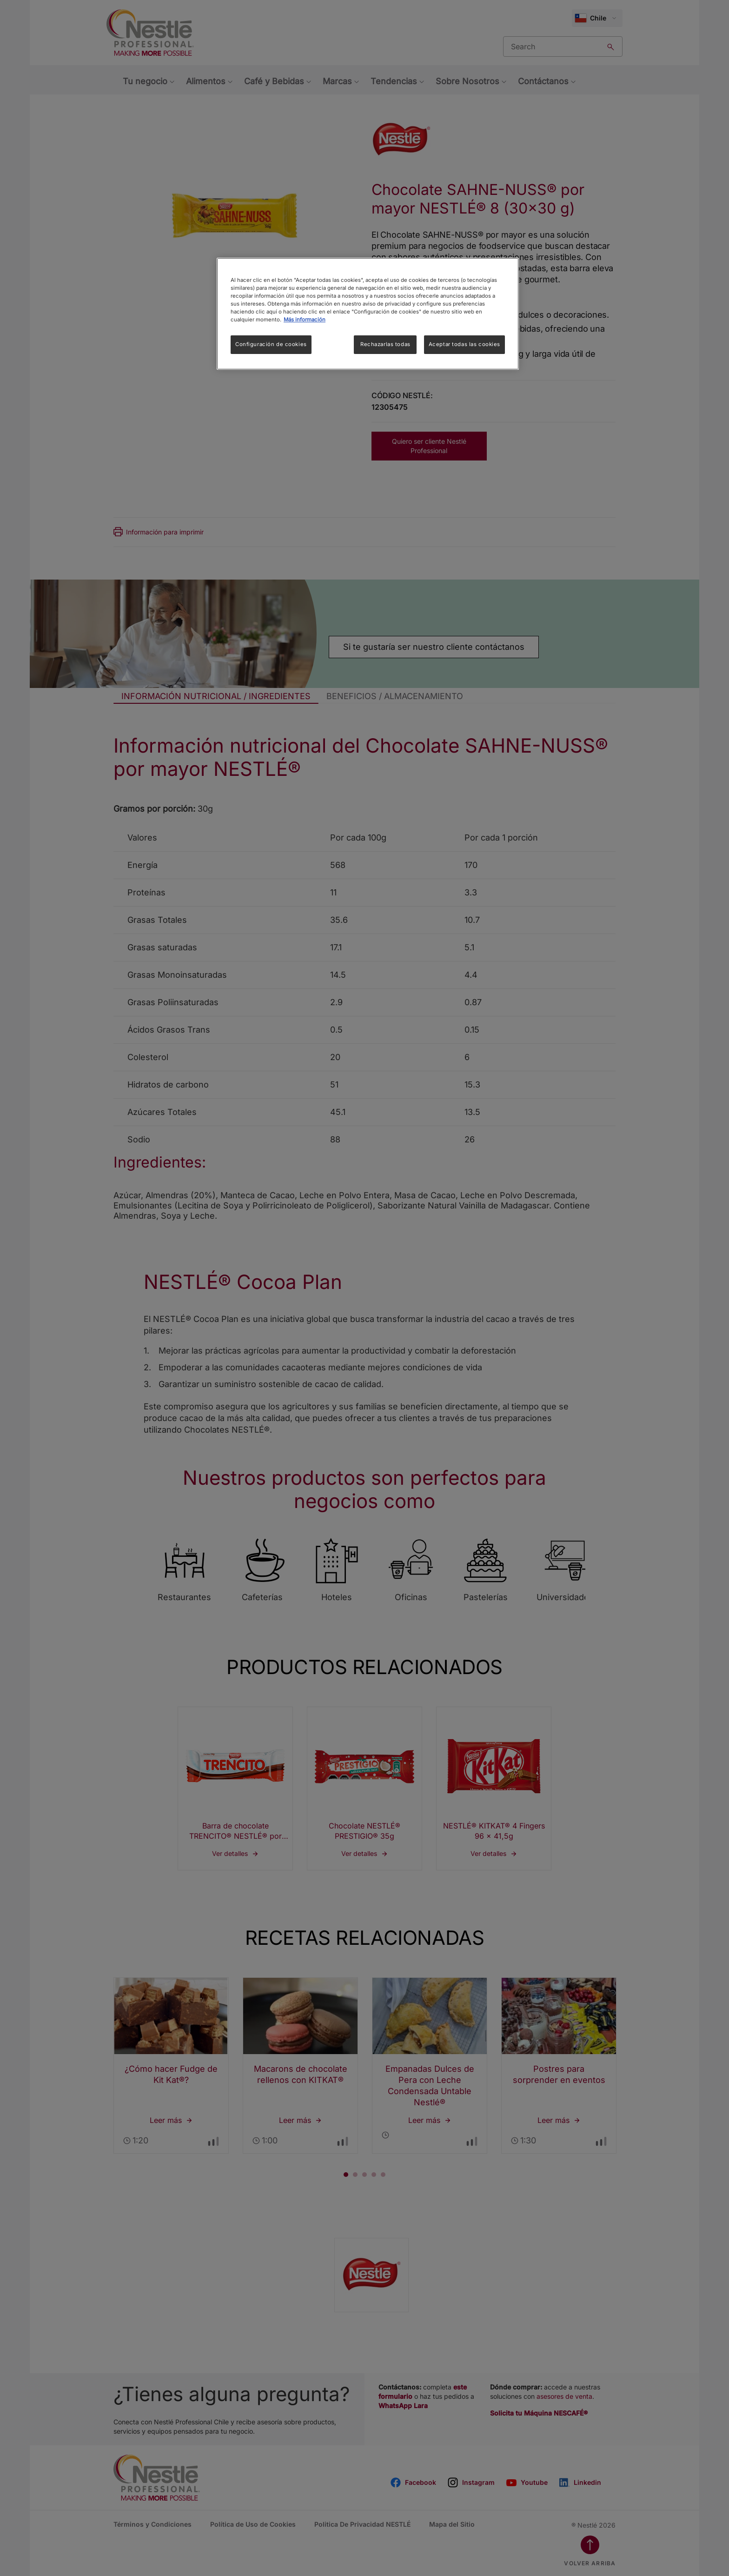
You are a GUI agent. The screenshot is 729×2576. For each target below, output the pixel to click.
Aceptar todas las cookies (464, 344)
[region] (368, 314)
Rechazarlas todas (385, 344)
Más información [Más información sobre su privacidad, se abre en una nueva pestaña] (304, 319)
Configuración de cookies (271, 344)
